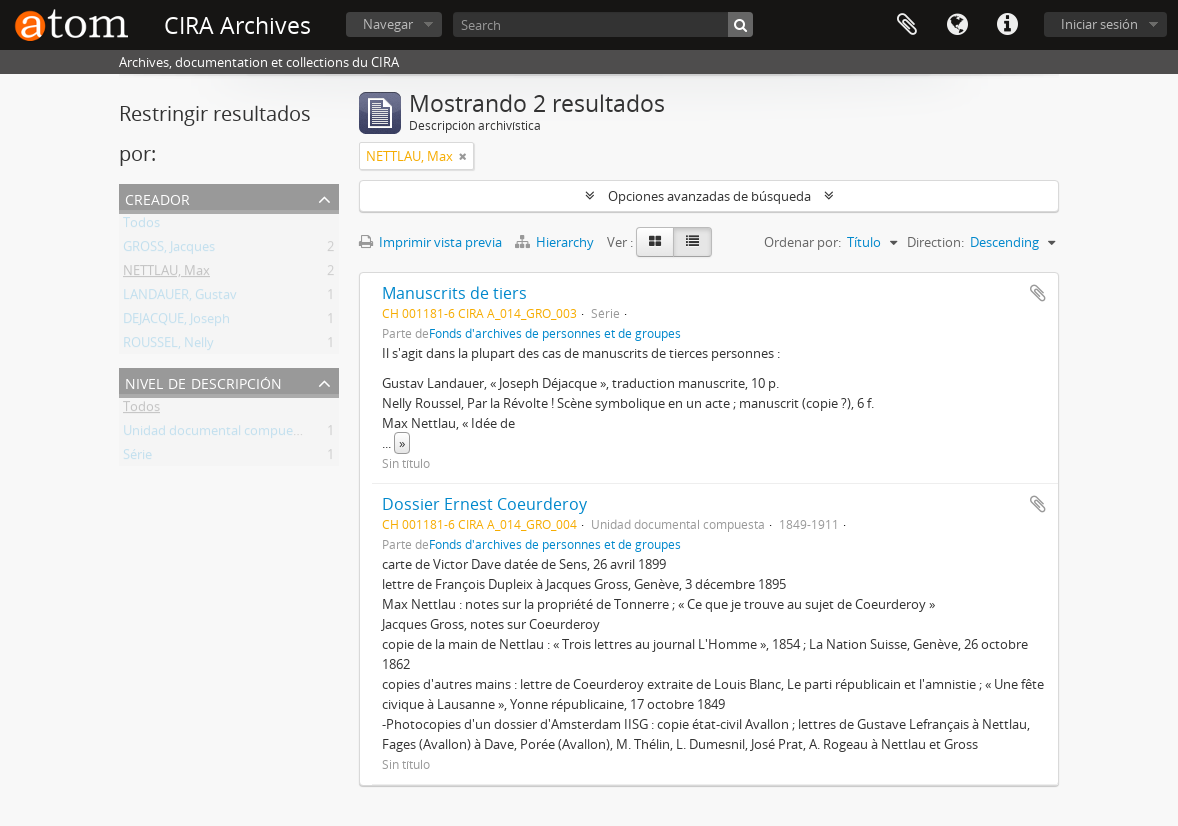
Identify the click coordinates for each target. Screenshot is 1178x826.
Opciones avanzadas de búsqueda (709, 196)
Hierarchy (556, 242)
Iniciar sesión (1099, 24)
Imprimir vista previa (430, 242)
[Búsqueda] (740, 24)
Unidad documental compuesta (217, 434)
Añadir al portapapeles (1038, 293)
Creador (157, 197)
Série (137, 458)
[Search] (603, 24)
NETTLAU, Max (166, 274)
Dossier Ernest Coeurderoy (484, 504)
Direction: (935, 242)
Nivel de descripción (203, 381)
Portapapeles (907, 25)
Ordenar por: (802, 242)
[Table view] (692, 242)
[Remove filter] (463, 156)
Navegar (388, 24)
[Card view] (655, 242)
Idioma (957, 25)
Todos (141, 226)
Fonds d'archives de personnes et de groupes (555, 333)
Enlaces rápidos (1007, 25)
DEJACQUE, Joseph (176, 322)
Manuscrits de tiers (454, 293)
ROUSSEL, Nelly (168, 346)
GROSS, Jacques (169, 250)
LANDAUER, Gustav (180, 298)
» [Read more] (402, 443)
